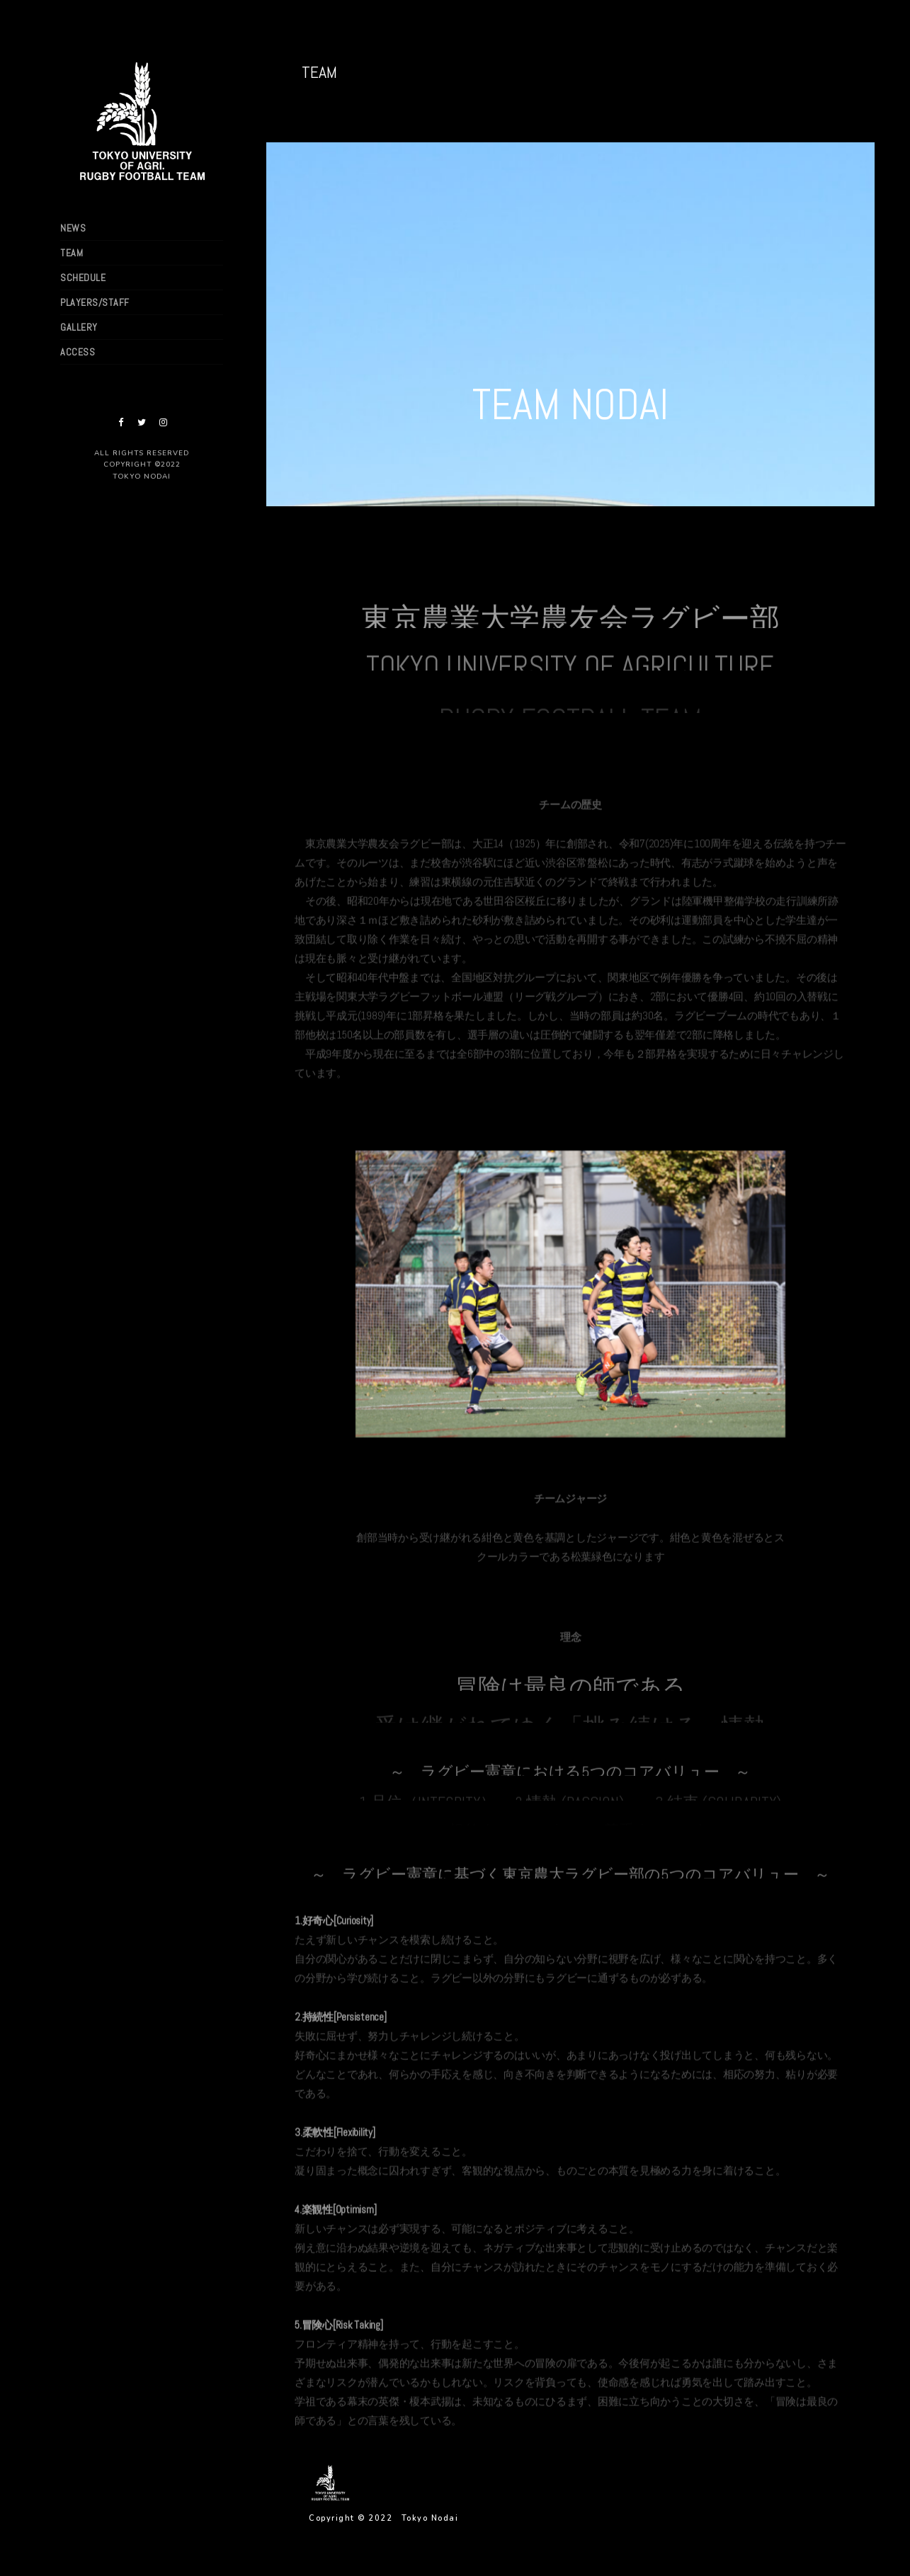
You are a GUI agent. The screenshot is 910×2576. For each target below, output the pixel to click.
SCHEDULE (83, 277)
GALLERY (79, 327)
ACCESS (77, 352)
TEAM (71, 252)
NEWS (73, 228)
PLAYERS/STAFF (95, 302)
